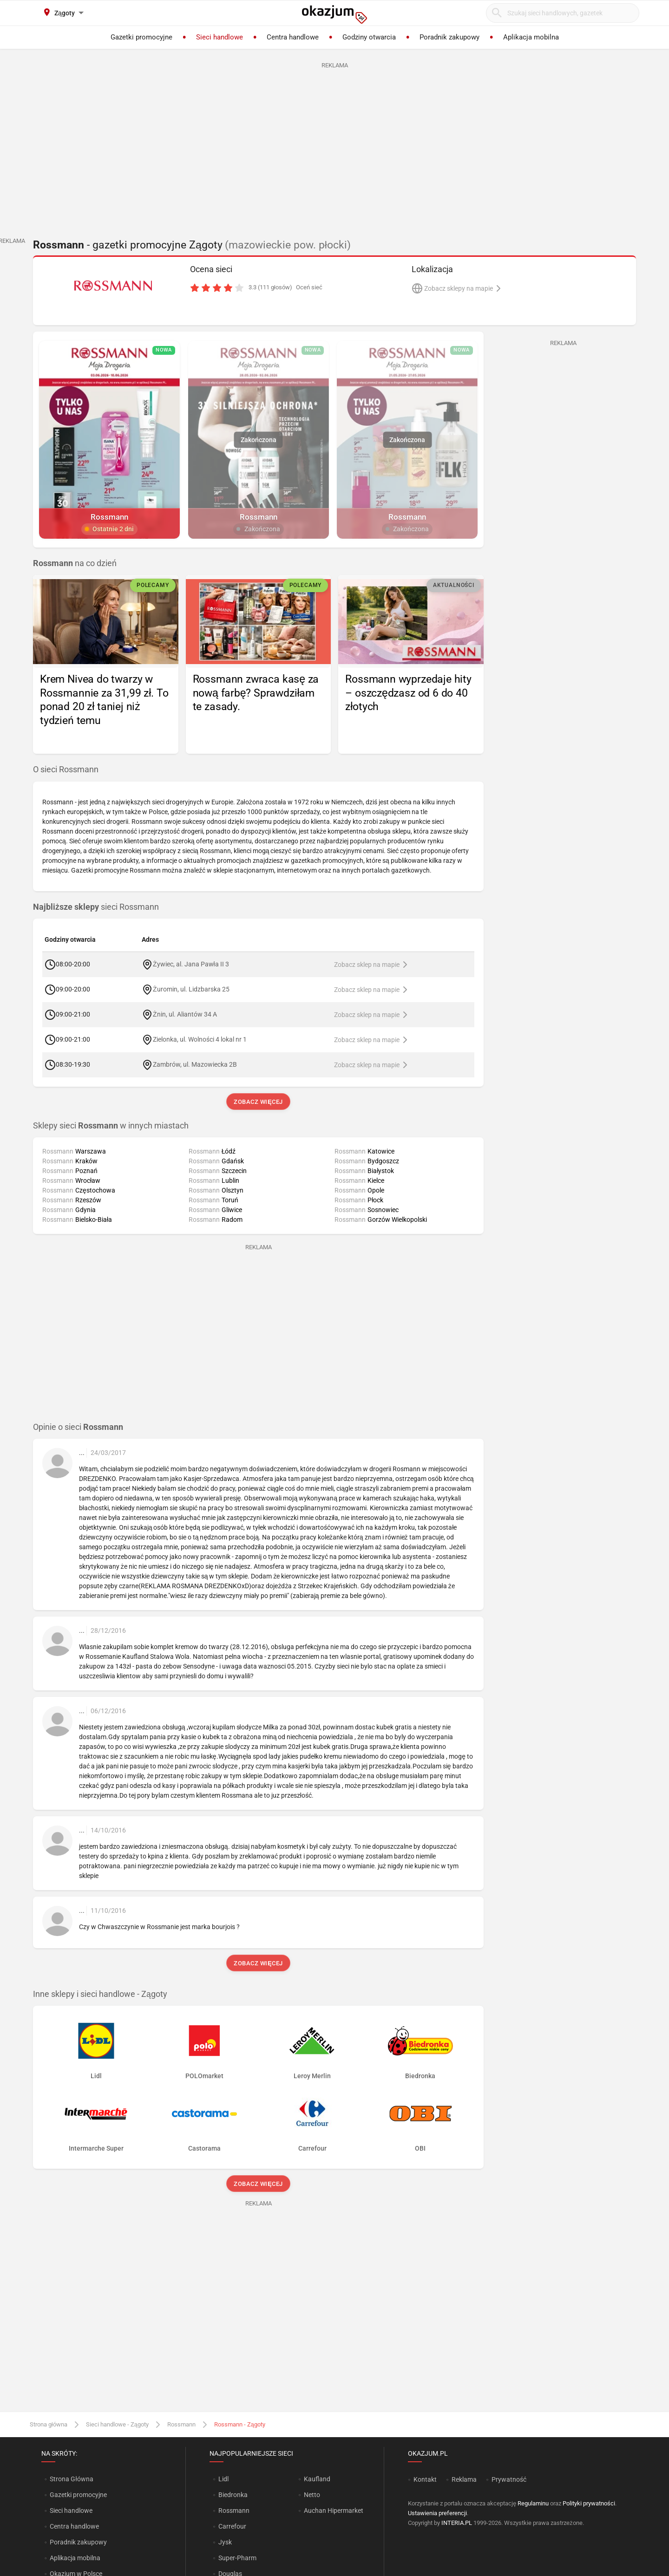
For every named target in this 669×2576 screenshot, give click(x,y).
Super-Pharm (237, 2558)
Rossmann (181, 2424)
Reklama (464, 2479)
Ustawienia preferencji (437, 2513)
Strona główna (48, 2424)
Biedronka (233, 2494)
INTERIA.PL (456, 2522)
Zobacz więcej (258, 1101)
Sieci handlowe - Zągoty (117, 2424)
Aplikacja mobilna (75, 2558)
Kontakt (425, 2479)
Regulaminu (533, 2503)
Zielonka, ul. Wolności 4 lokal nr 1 (200, 1039)
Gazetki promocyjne (78, 2494)
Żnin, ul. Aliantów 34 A (185, 1014)
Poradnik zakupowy (78, 2542)
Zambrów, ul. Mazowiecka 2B (195, 1064)
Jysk (225, 2542)
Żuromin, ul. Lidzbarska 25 (191, 989)
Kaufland (317, 2479)
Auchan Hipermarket (333, 2510)
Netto (312, 2494)
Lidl (223, 2479)
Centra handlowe (74, 2526)
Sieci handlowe (71, 2510)
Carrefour (232, 2526)
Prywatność (509, 2479)
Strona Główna (71, 2479)
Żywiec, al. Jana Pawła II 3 (191, 964)
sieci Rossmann (96, 907)
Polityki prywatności (589, 2503)
